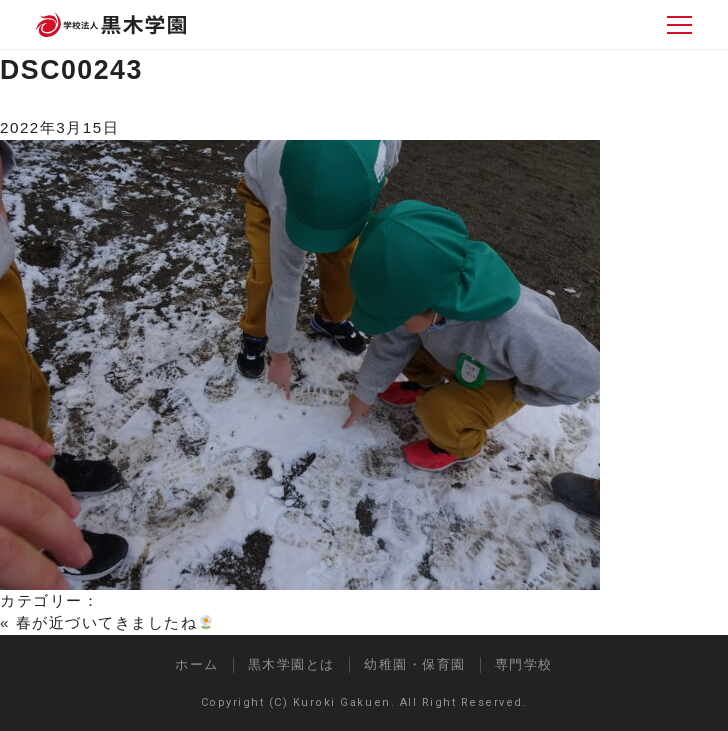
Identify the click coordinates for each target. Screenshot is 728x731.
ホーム (197, 664)
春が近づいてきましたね (115, 622)
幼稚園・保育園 (415, 664)
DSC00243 (71, 70)
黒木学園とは (291, 664)
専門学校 (524, 664)
